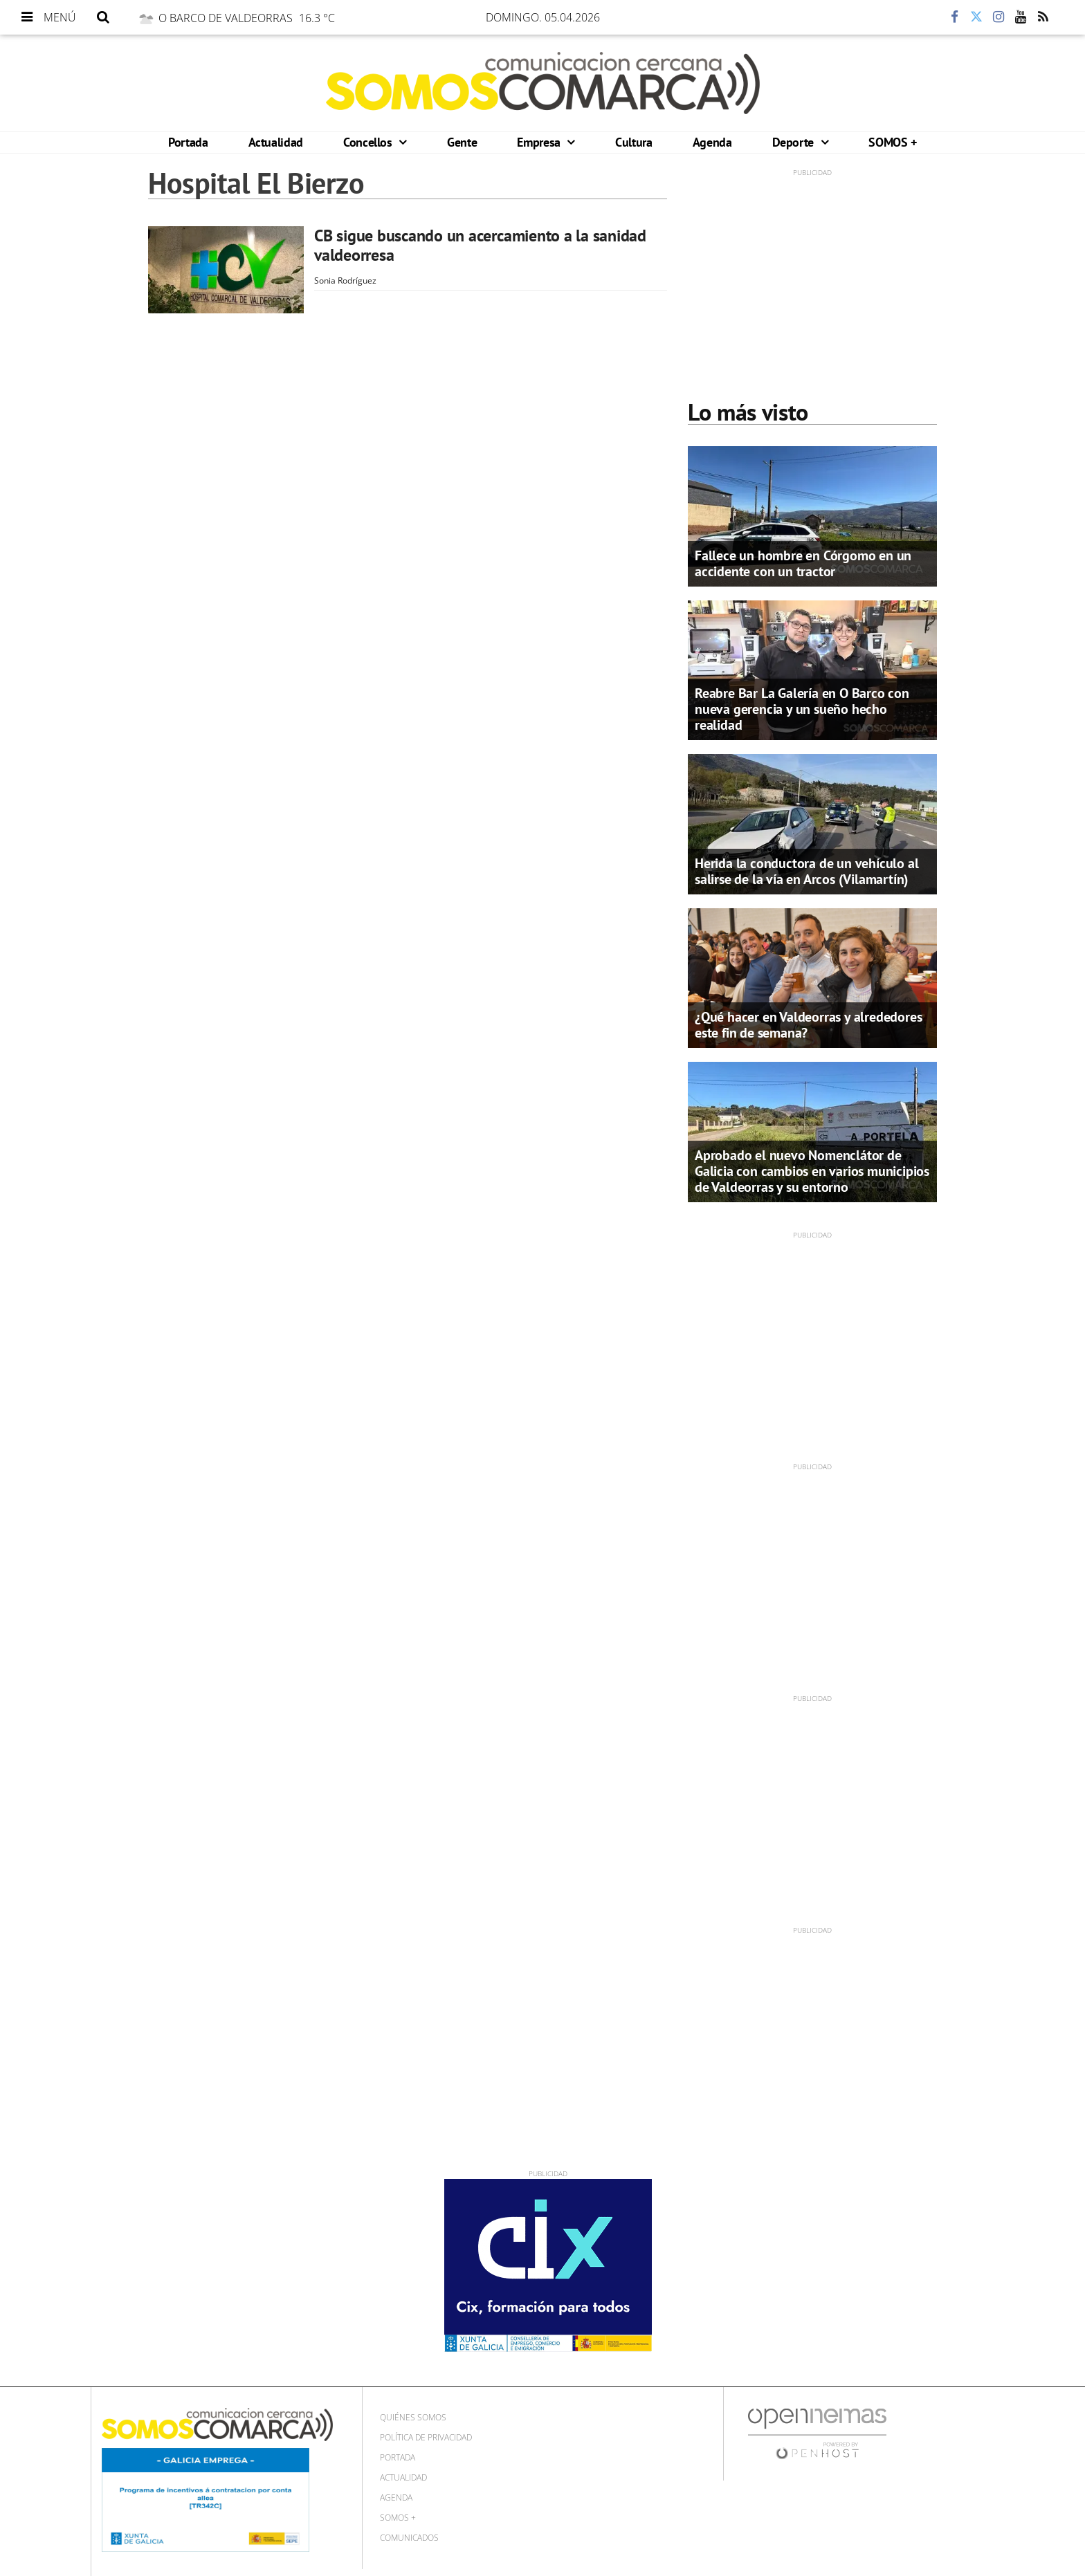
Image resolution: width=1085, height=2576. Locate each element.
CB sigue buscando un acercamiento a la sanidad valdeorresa (480, 245)
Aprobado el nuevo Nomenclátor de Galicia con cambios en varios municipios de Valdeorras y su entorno (812, 1171)
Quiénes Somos (413, 2417)
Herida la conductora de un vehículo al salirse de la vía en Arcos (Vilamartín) (806, 871)
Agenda (712, 142)
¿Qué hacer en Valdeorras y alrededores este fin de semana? (808, 1025)
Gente (462, 142)
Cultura (633, 142)
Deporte (794, 142)
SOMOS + (892, 142)
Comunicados (409, 2537)
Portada (188, 142)
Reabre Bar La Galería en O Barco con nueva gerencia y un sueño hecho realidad (802, 709)
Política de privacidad (426, 2437)
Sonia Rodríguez (345, 280)
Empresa (540, 142)
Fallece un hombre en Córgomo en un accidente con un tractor (803, 563)
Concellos (369, 142)
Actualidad (275, 142)
